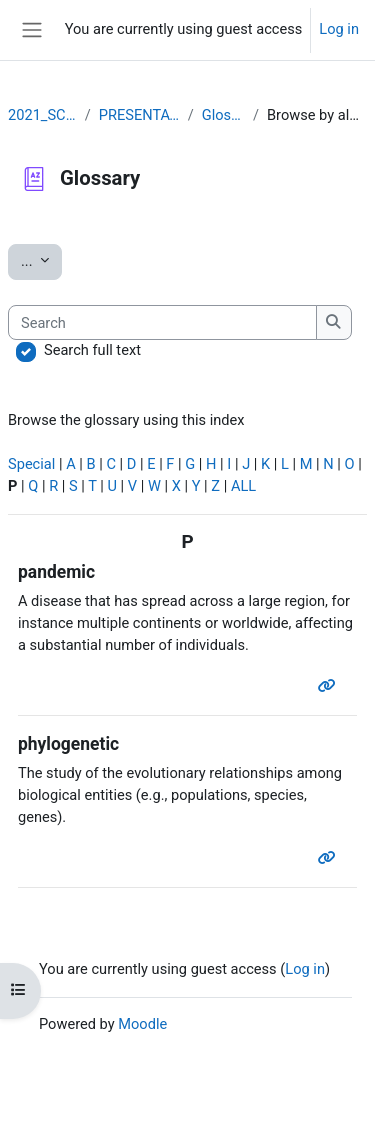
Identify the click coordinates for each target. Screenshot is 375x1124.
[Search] (162, 323)
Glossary (223, 115)
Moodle (142, 1024)
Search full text (92, 350)
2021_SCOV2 (42, 115)
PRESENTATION (139, 115)
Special (31, 464)
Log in (339, 29)
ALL (243, 486)
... (41, 260)
